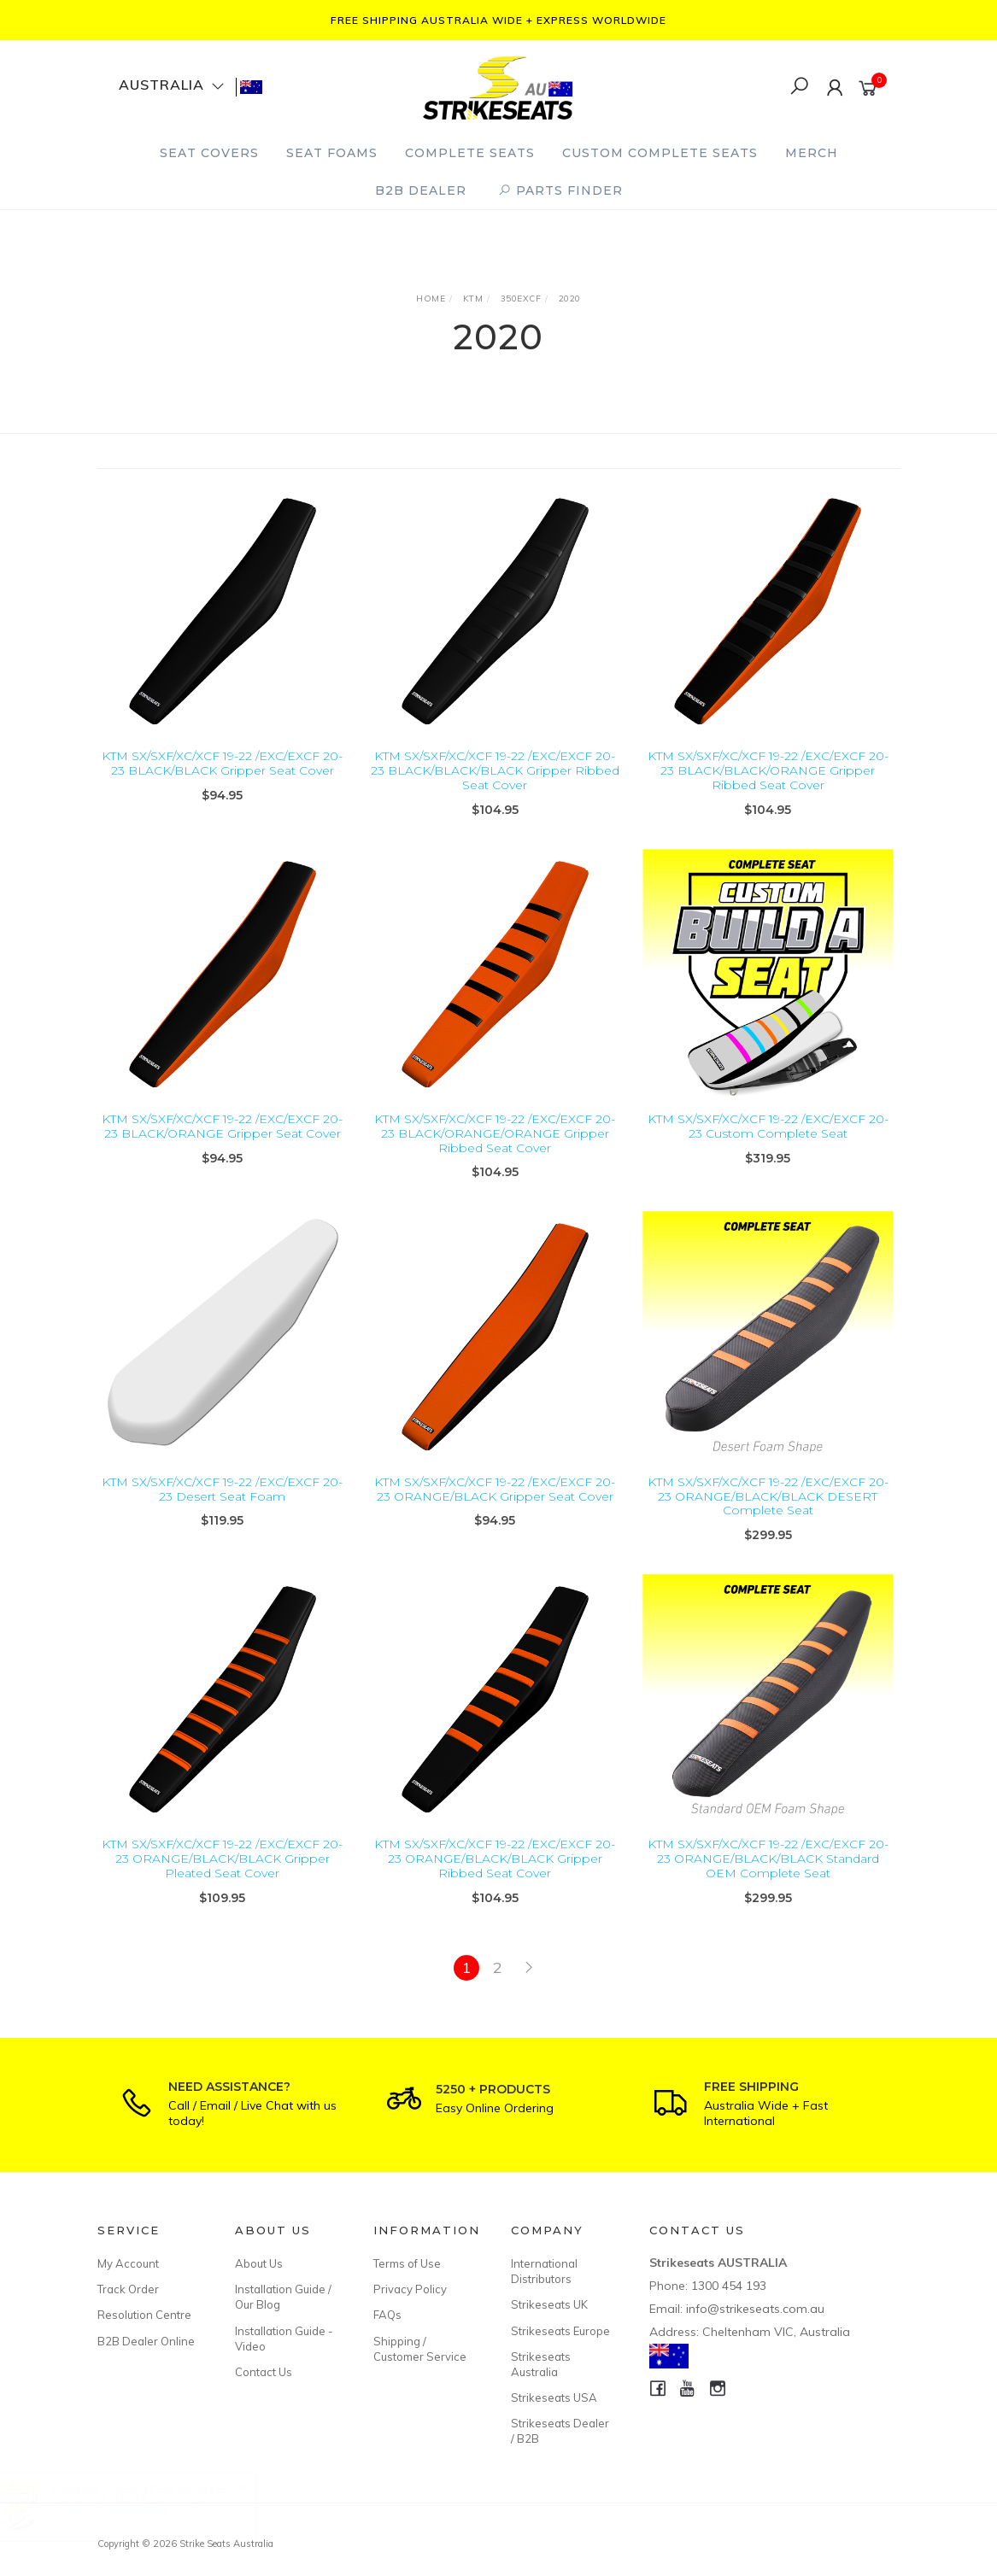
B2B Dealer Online (146, 2341)
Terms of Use (407, 2263)
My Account (128, 2263)
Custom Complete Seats (660, 153)
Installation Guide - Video (284, 2338)
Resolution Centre (144, 2314)
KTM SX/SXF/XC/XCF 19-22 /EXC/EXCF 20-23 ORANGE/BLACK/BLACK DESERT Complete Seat (768, 1518)
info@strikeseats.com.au (755, 2308)
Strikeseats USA (554, 2397)
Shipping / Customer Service (419, 2348)
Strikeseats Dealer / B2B (560, 2430)
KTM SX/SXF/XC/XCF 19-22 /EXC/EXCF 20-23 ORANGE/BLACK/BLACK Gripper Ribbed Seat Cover (494, 1881)
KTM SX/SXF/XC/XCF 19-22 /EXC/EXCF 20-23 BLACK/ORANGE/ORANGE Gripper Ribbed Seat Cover (494, 1155)
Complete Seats (470, 153)
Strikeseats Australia (541, 2364)
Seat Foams (332, 153)
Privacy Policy (410, 2289)
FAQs (387, 2314)
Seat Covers (209, 153)
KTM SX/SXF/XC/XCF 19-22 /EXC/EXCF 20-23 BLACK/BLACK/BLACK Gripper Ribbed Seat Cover (495, 770)
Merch (811, 153)
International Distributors (544, 2271)
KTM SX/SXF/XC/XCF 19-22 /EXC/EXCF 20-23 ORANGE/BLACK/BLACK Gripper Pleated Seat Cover (222, 1881)
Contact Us (263, 2372)
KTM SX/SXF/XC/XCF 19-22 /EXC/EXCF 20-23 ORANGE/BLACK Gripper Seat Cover (494, 1511)
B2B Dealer (420, 190)
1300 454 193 (728, 2285)
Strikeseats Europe (560, 2331)
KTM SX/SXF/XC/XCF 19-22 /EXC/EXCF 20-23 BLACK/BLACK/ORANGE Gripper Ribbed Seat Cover (768, 770)
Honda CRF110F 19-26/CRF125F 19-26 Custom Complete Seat (161, 2504)
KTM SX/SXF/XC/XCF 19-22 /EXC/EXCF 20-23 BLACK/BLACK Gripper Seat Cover (222, 763)
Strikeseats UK (549, 2304)
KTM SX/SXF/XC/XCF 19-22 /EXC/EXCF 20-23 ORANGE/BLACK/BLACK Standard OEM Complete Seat (768, 1881)
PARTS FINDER (560, 190)
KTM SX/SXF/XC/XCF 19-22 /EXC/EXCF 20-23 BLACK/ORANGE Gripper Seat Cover (222, 1148)
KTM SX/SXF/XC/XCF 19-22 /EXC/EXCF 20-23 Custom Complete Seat (768, 1148)
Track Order (128, 2289)
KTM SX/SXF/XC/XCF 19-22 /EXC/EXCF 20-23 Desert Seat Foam (222, 1511)
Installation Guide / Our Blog (283, 2296)
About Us (259, 2263)
